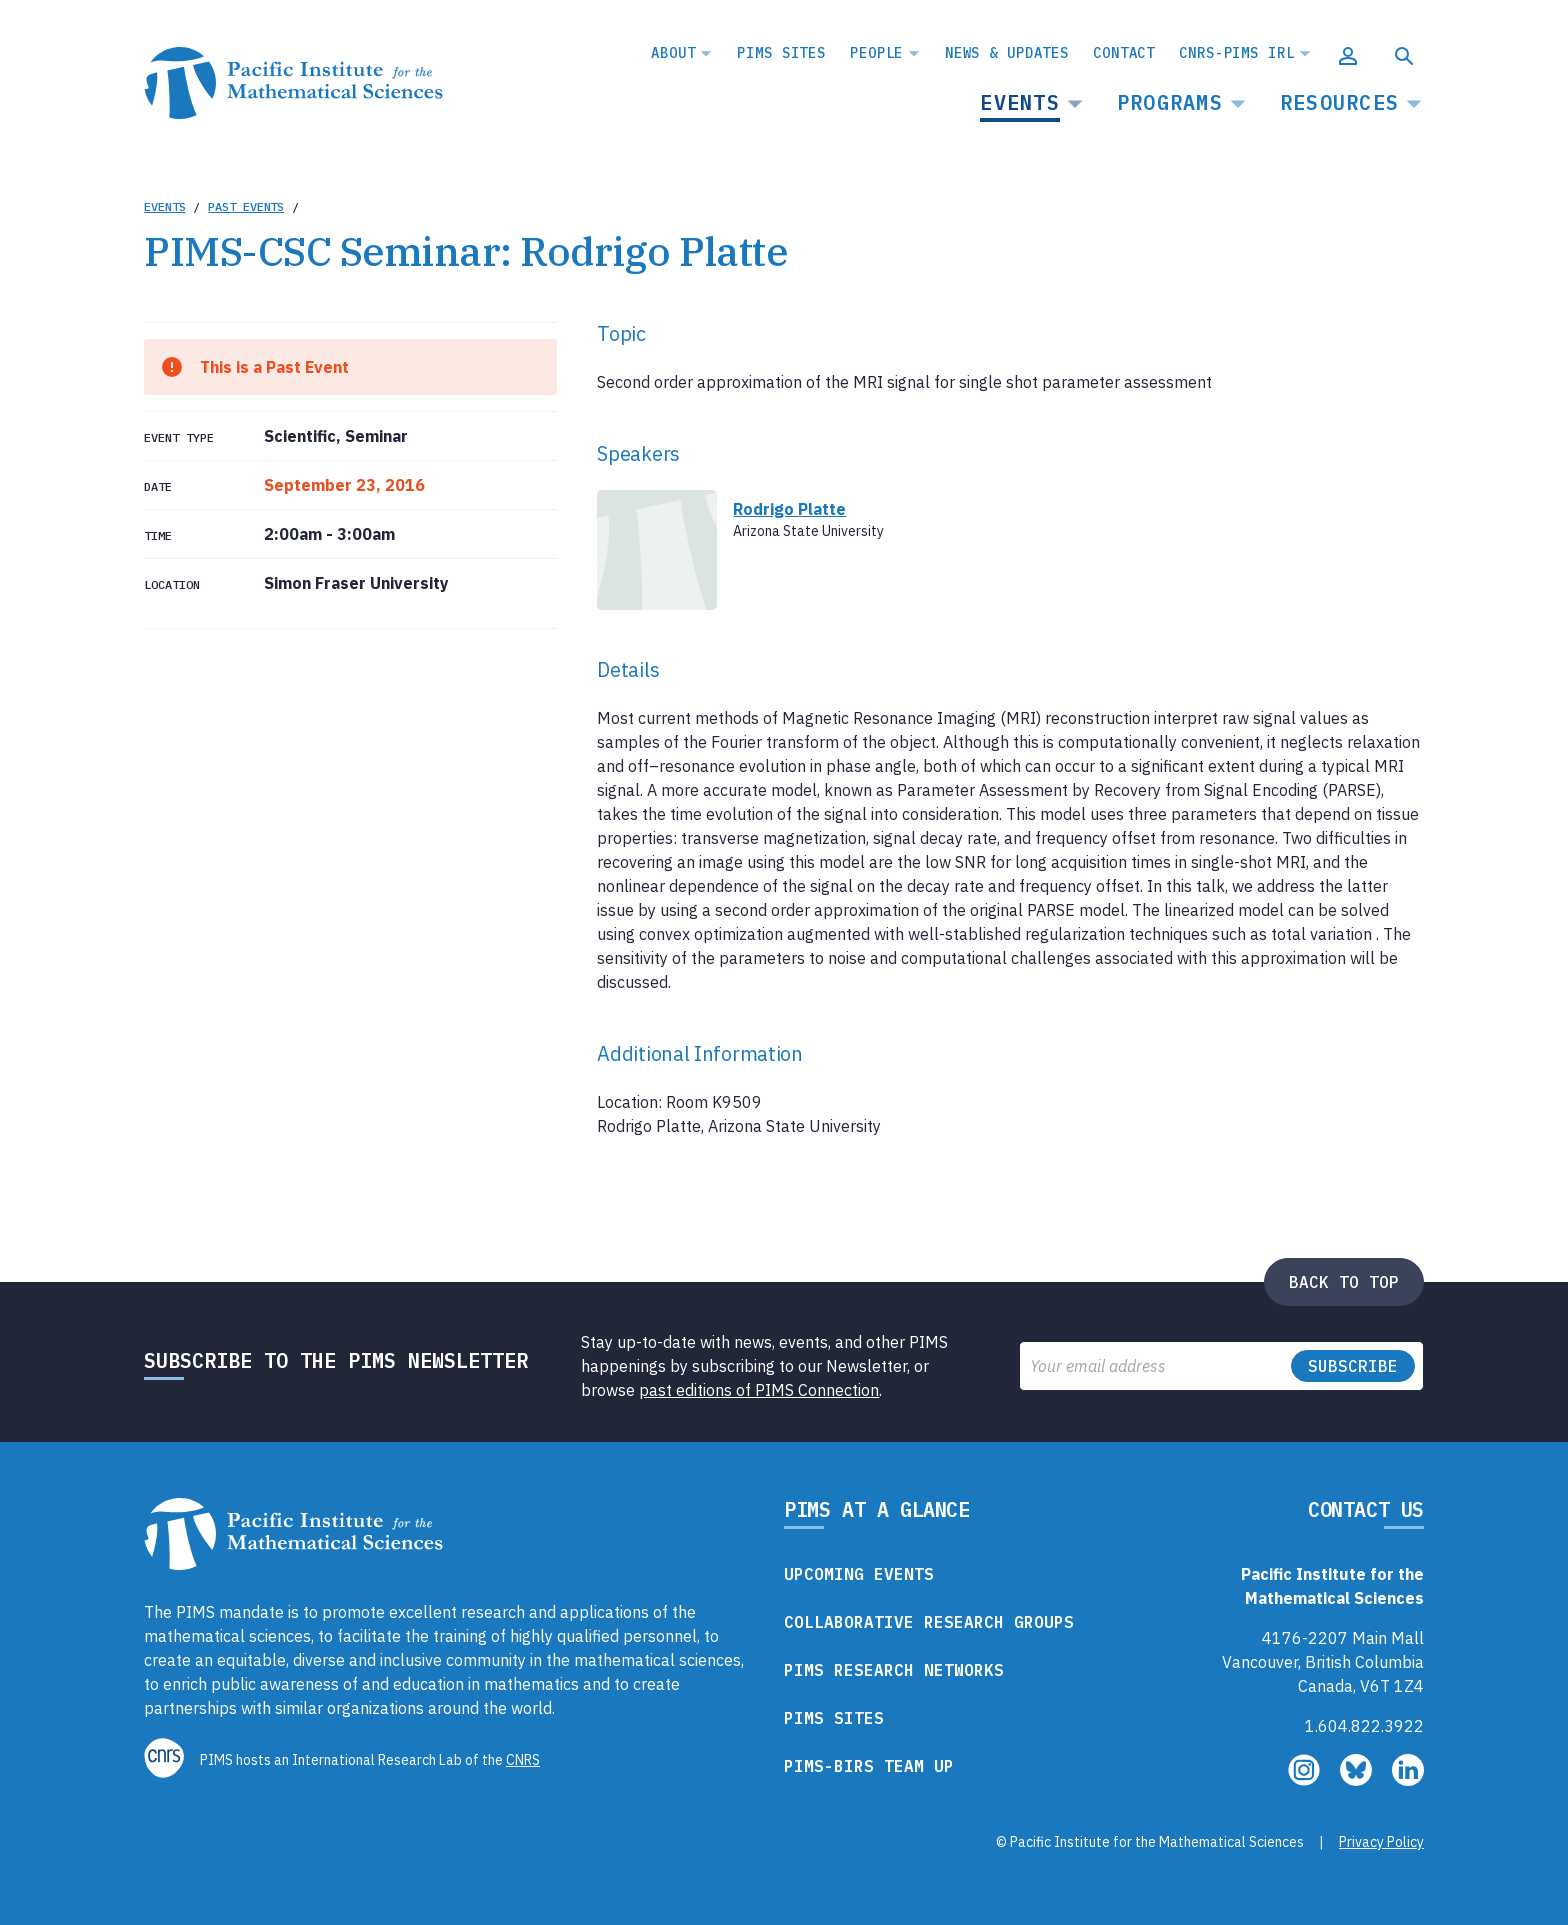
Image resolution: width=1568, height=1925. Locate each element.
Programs (1170, 102)
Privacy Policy (1381, 1842)
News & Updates (1007, 53)
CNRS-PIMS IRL (1236, 53)
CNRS (523, 1760)
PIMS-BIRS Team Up (869, 1766)
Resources (1339, 102)
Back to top (1344, 1282)
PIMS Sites (781, 53)
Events (1020, 102)
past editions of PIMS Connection (759, 1390)
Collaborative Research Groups (929, 1622)
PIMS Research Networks (894, 1670)
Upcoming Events (859, 1574)
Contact (1124, 53)
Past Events (246, 206)
